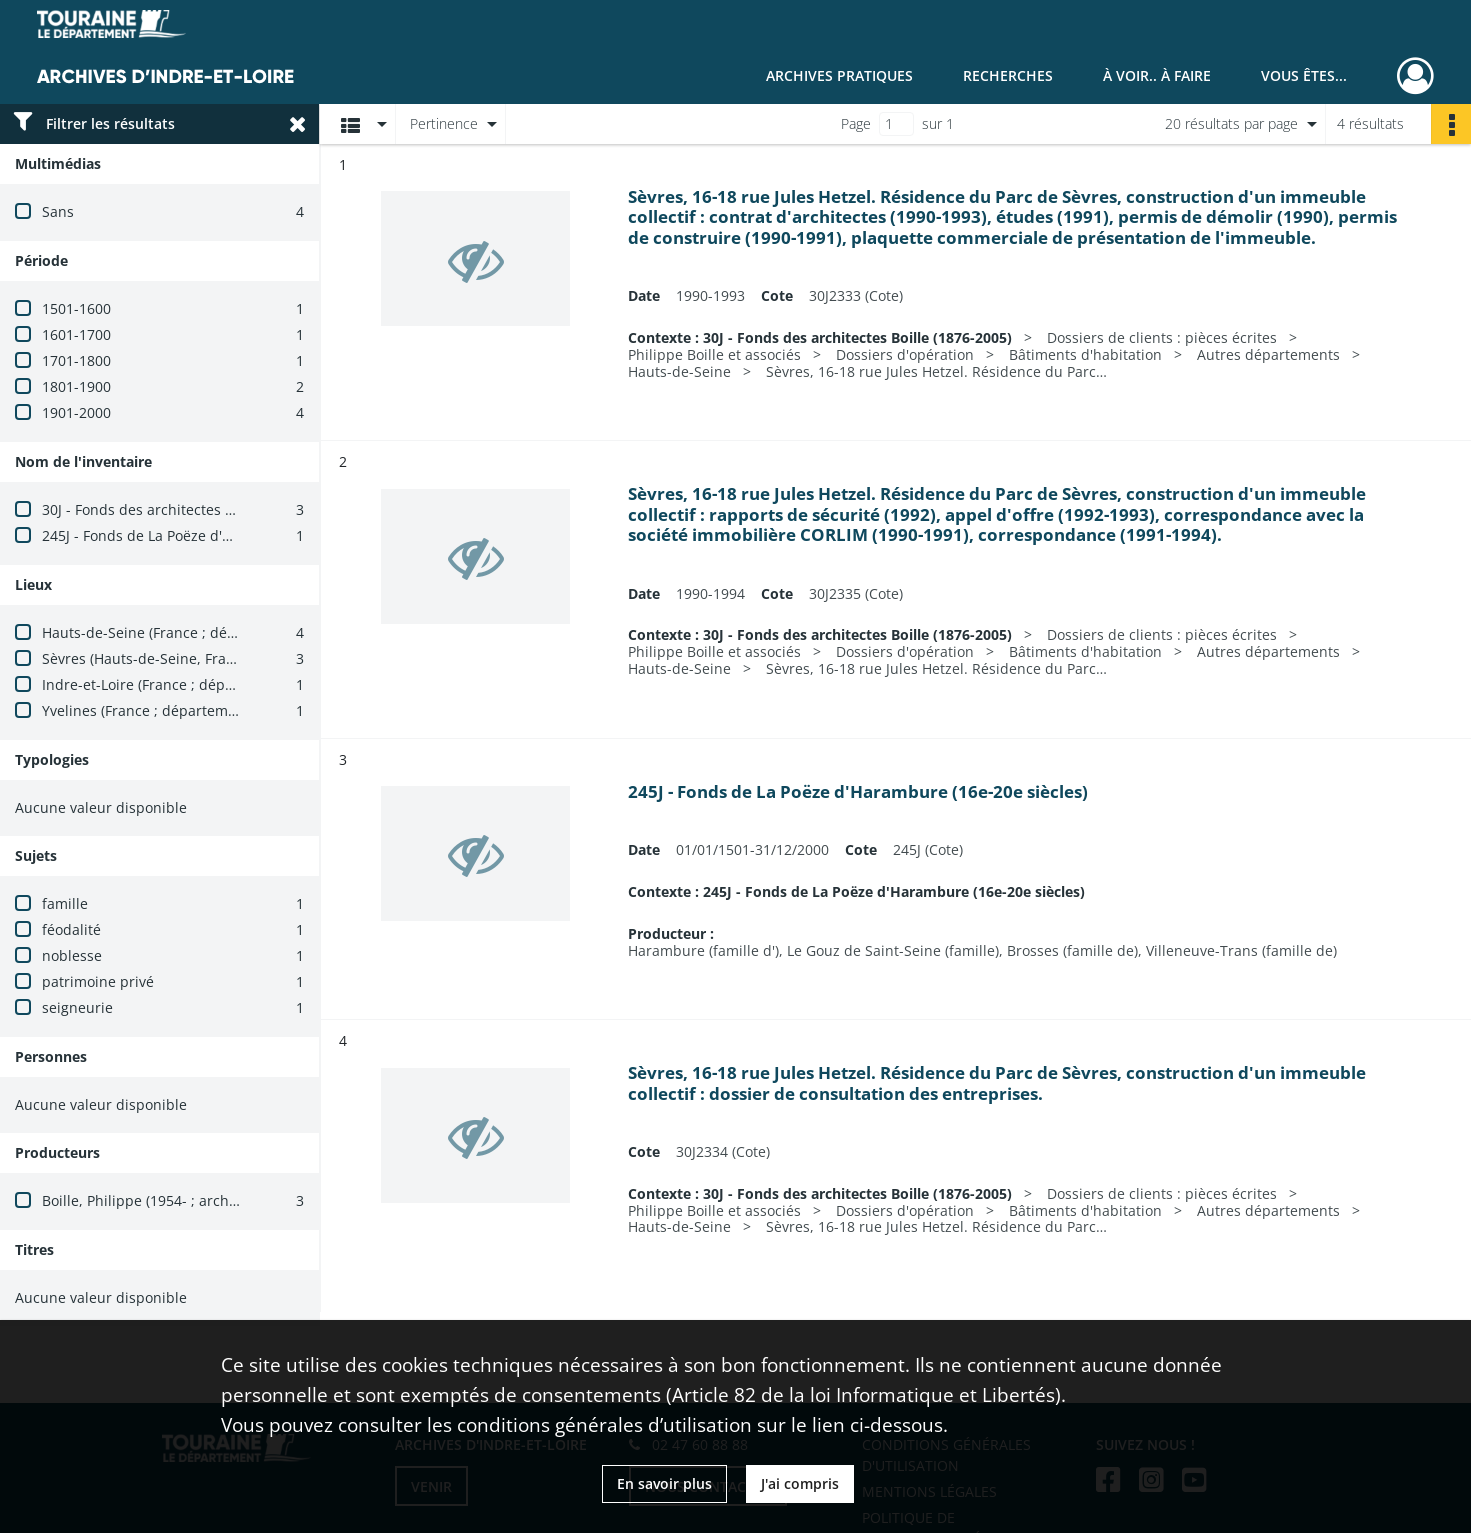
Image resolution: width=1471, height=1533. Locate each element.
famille (65, 903)
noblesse (72, 955)
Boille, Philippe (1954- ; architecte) (156, 1200)
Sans (58, 211)
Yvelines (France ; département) (148, 710)
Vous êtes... (1304, 75)
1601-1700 (76, 334)
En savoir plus (664, 1483)
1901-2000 (76, 412)
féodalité (71, 929)
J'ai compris (800, 1483)
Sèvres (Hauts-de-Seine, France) (148, 658)
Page (856, 123)
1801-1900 (76, 386)
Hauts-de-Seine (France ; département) (172, 632)
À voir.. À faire (1157, 75)
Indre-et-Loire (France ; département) (166, 684)
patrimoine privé (98, 981)
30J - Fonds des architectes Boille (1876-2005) (192, 509)
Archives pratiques (839, 75)
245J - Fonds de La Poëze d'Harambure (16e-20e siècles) (227, 535)
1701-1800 (76, 360)
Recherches (1008, 75)
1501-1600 (76, 308)
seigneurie (77, 1007)
